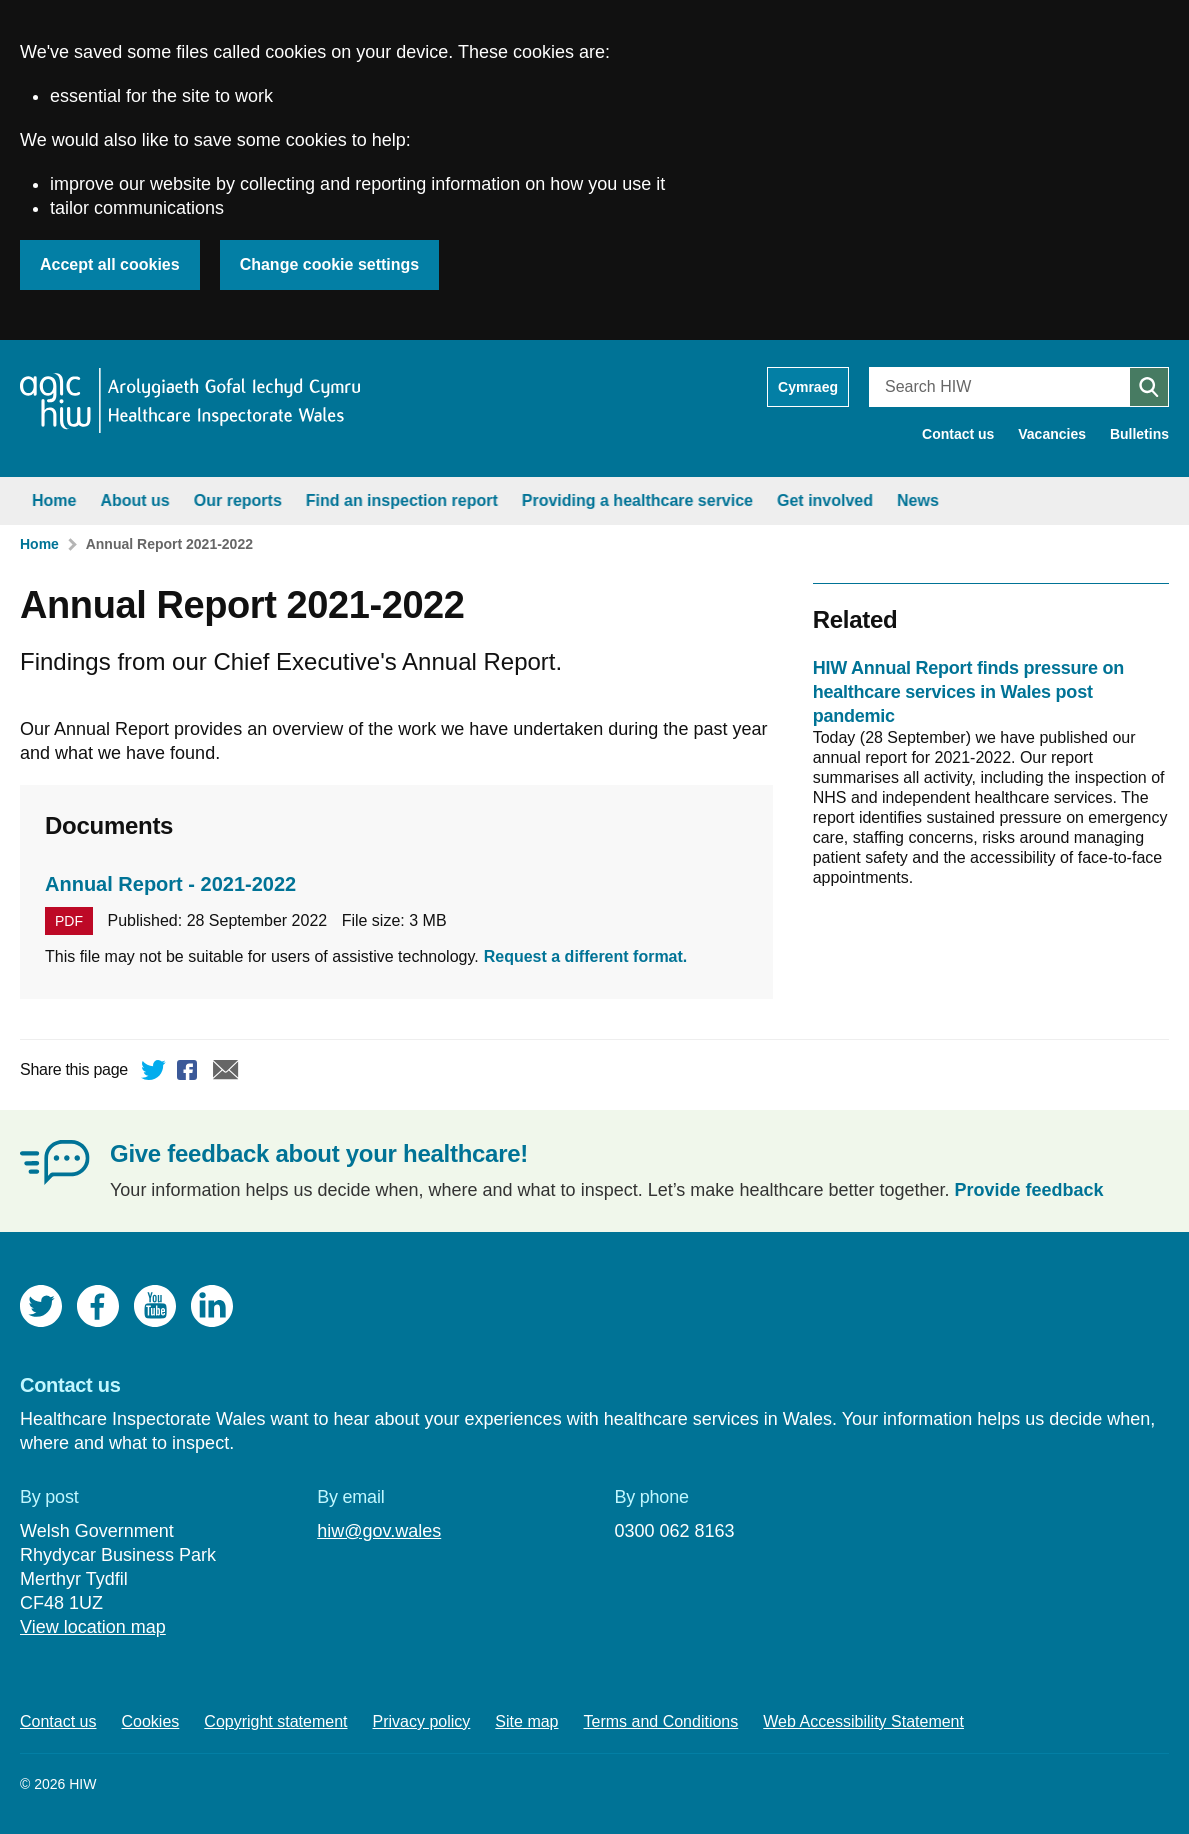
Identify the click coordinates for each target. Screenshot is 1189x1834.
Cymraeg (808, 387)
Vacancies (1052, 434)
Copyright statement (275, 1721)
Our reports (238, 500)
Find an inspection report (402, 500)
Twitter (154, 1073)
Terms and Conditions (661, 1721)
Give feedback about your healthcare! (319, 1153)
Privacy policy (422, 1721)
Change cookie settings (330, 264)
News (918, 500)
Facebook (190, 1073)
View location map (93, 1627)
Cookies (151, 1721)
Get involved (825, 500)
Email (226, 1073)
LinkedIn (212, 1306)
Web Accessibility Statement (863, 1721)
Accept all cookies (110, 264)
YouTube (155, 1306)
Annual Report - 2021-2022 (170, 884)
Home (54, 500)
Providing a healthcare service (637, 500)
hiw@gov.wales (379, 1531)
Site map (526, 1721)
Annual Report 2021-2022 (169, 544)
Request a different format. (586, 956)
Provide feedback (1029, 1190)
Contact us (958, 434)
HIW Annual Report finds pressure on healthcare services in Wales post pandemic (968, 692)
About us (134, 500)
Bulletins (1139, 434)
